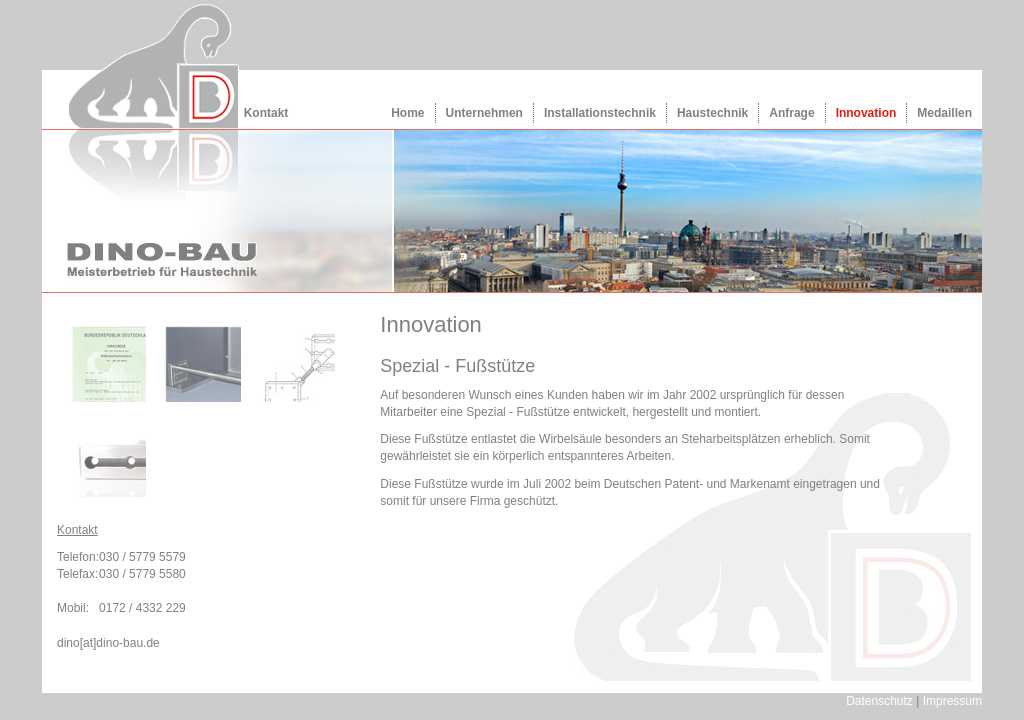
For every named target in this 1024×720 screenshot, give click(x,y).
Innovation (866, 113)
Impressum (952, 701)
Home (407, 113)
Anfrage (791, 113)
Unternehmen (484, 113)
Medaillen (944, 113)
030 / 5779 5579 (142, 557)
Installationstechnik (600, 113)
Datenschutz (879, 701)
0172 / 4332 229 (142, 608)
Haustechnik (712, 113)
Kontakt (266, 113)
